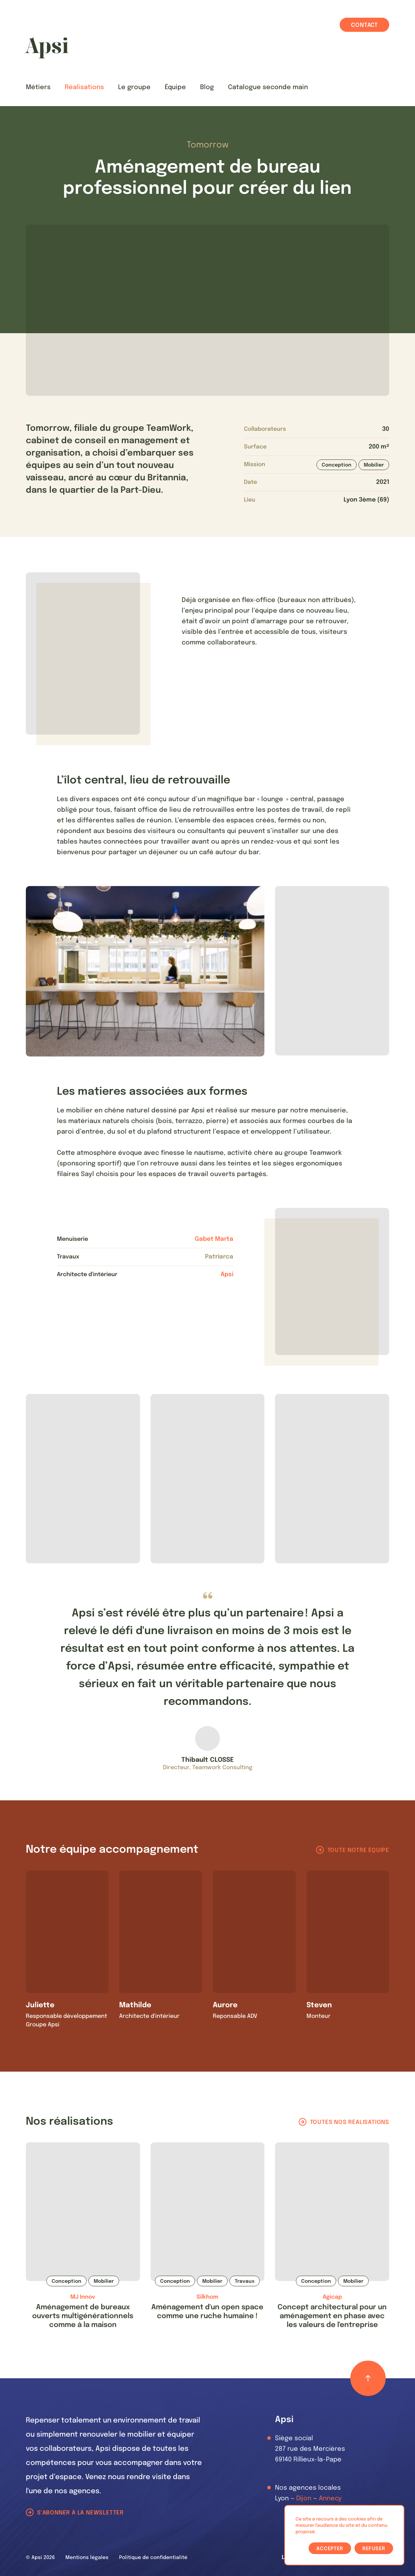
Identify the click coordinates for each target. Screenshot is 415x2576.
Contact (364, 25)
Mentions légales (87, 2557)
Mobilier (374, 465)
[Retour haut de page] (368, 2378)
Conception (336, 465)
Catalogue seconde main (268, 87)
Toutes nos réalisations (349, 2122)
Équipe (175, 87)
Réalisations (84, 87)
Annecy (330, 2498)
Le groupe (134, 87)
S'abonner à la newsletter (80, 2513)
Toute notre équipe (358, 1850)
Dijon (303, 2498)
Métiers (38, 87)
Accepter (329, 2548)
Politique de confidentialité (153, 2557)
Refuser (373, 2548)
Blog (207, 87)
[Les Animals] (47, 47)
